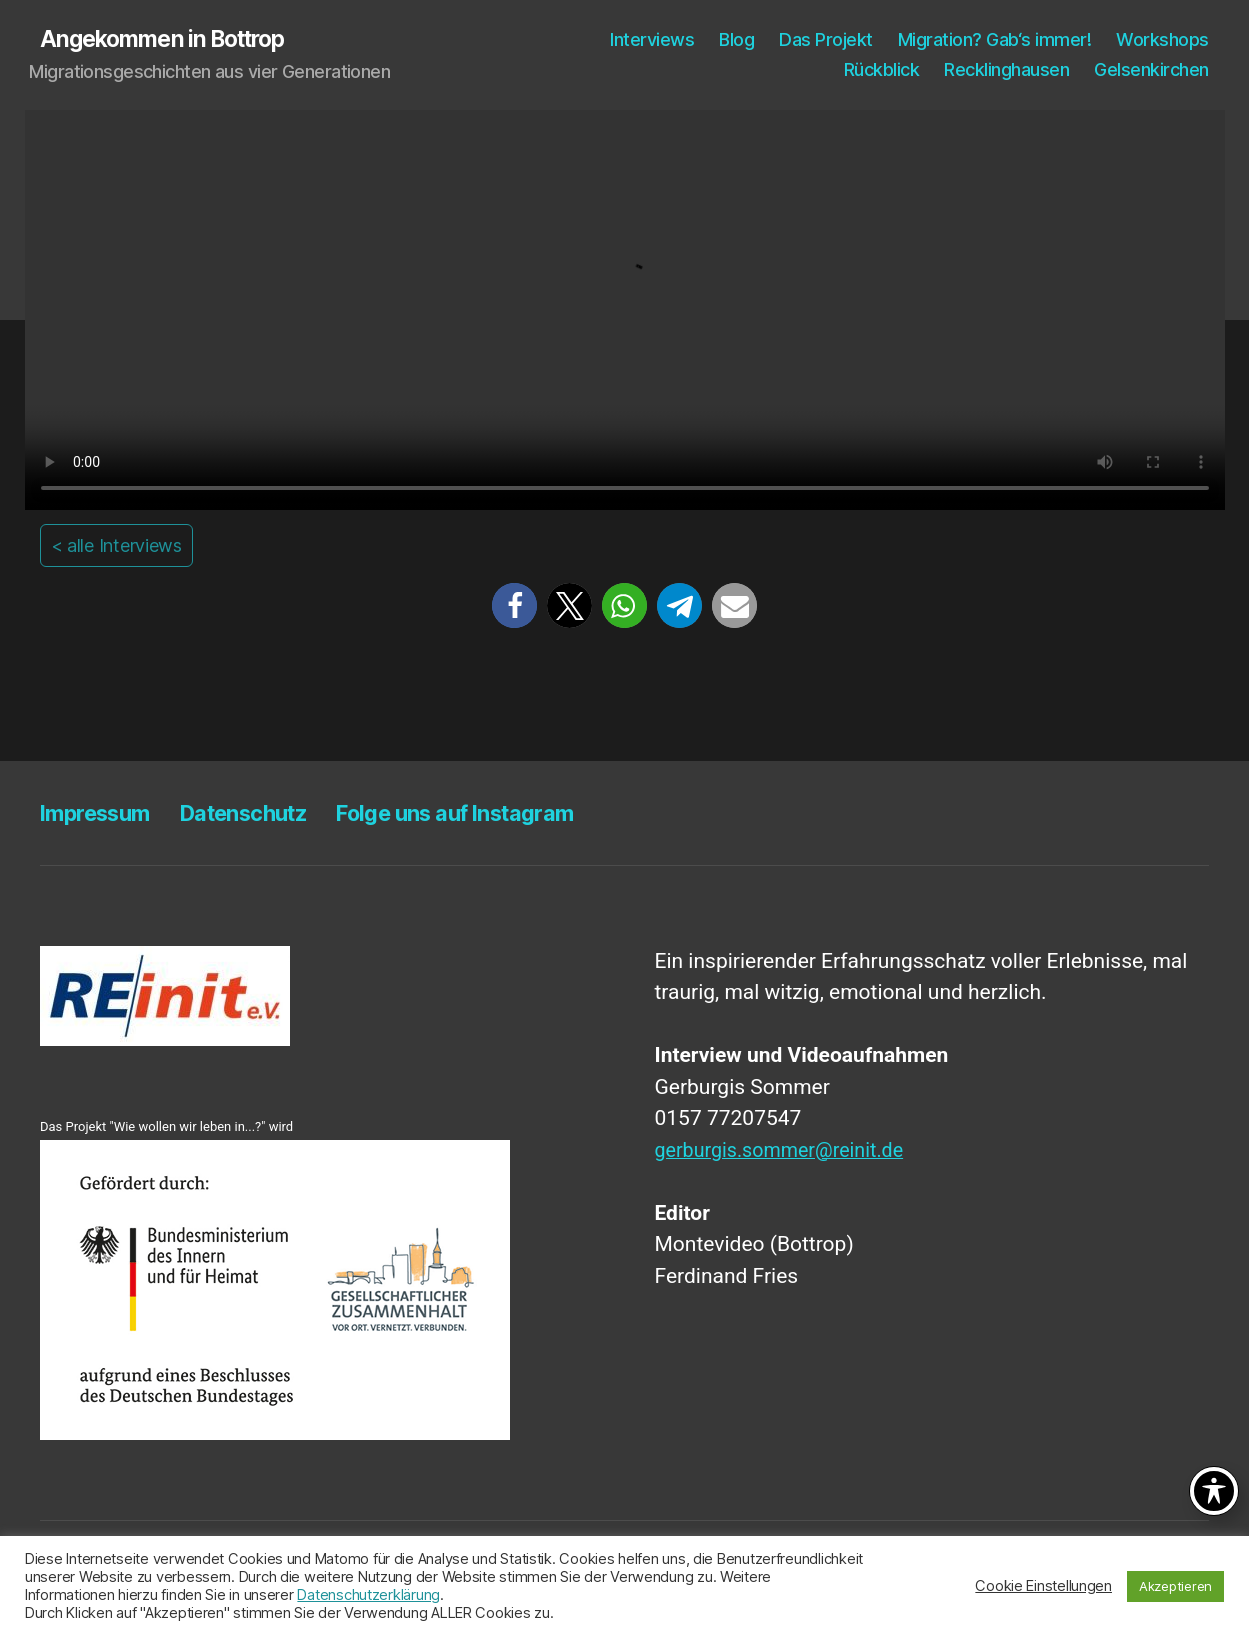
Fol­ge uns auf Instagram (501, 813)
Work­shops (1162, 40)
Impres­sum (102, 813)
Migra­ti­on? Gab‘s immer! (995, 40)
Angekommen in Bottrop (171, 40)
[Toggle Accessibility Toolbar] (1214, 1491)
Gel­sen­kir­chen (1151, 70)
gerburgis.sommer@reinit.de (788, 1151)
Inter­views (652, 40)
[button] (514, 607)
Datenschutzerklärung (368, 1595)
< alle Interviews (116, 546)
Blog (736, 40)
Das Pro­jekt (826, 40)
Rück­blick (882, 70)
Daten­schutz (266, 813)
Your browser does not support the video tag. (625, 311)
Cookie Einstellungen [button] (1043, 1586)
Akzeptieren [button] (1175, 1586)
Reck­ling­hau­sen (1006, 70)
